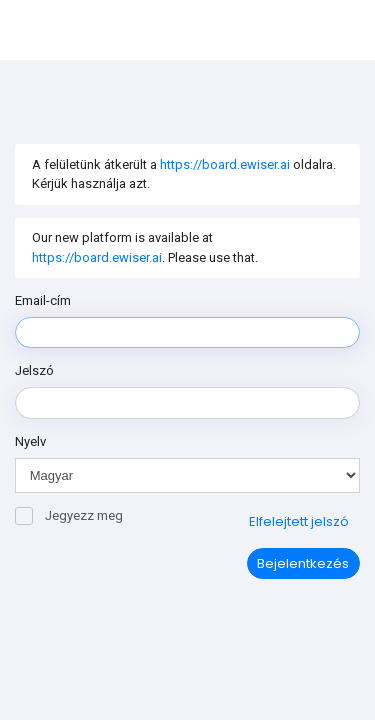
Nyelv (30, 441)
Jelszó (34, 370)
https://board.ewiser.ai (225, 164)
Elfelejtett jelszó (299, 521)
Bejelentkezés (303, 563)
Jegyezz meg (69, 515)
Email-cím (43, 300)
